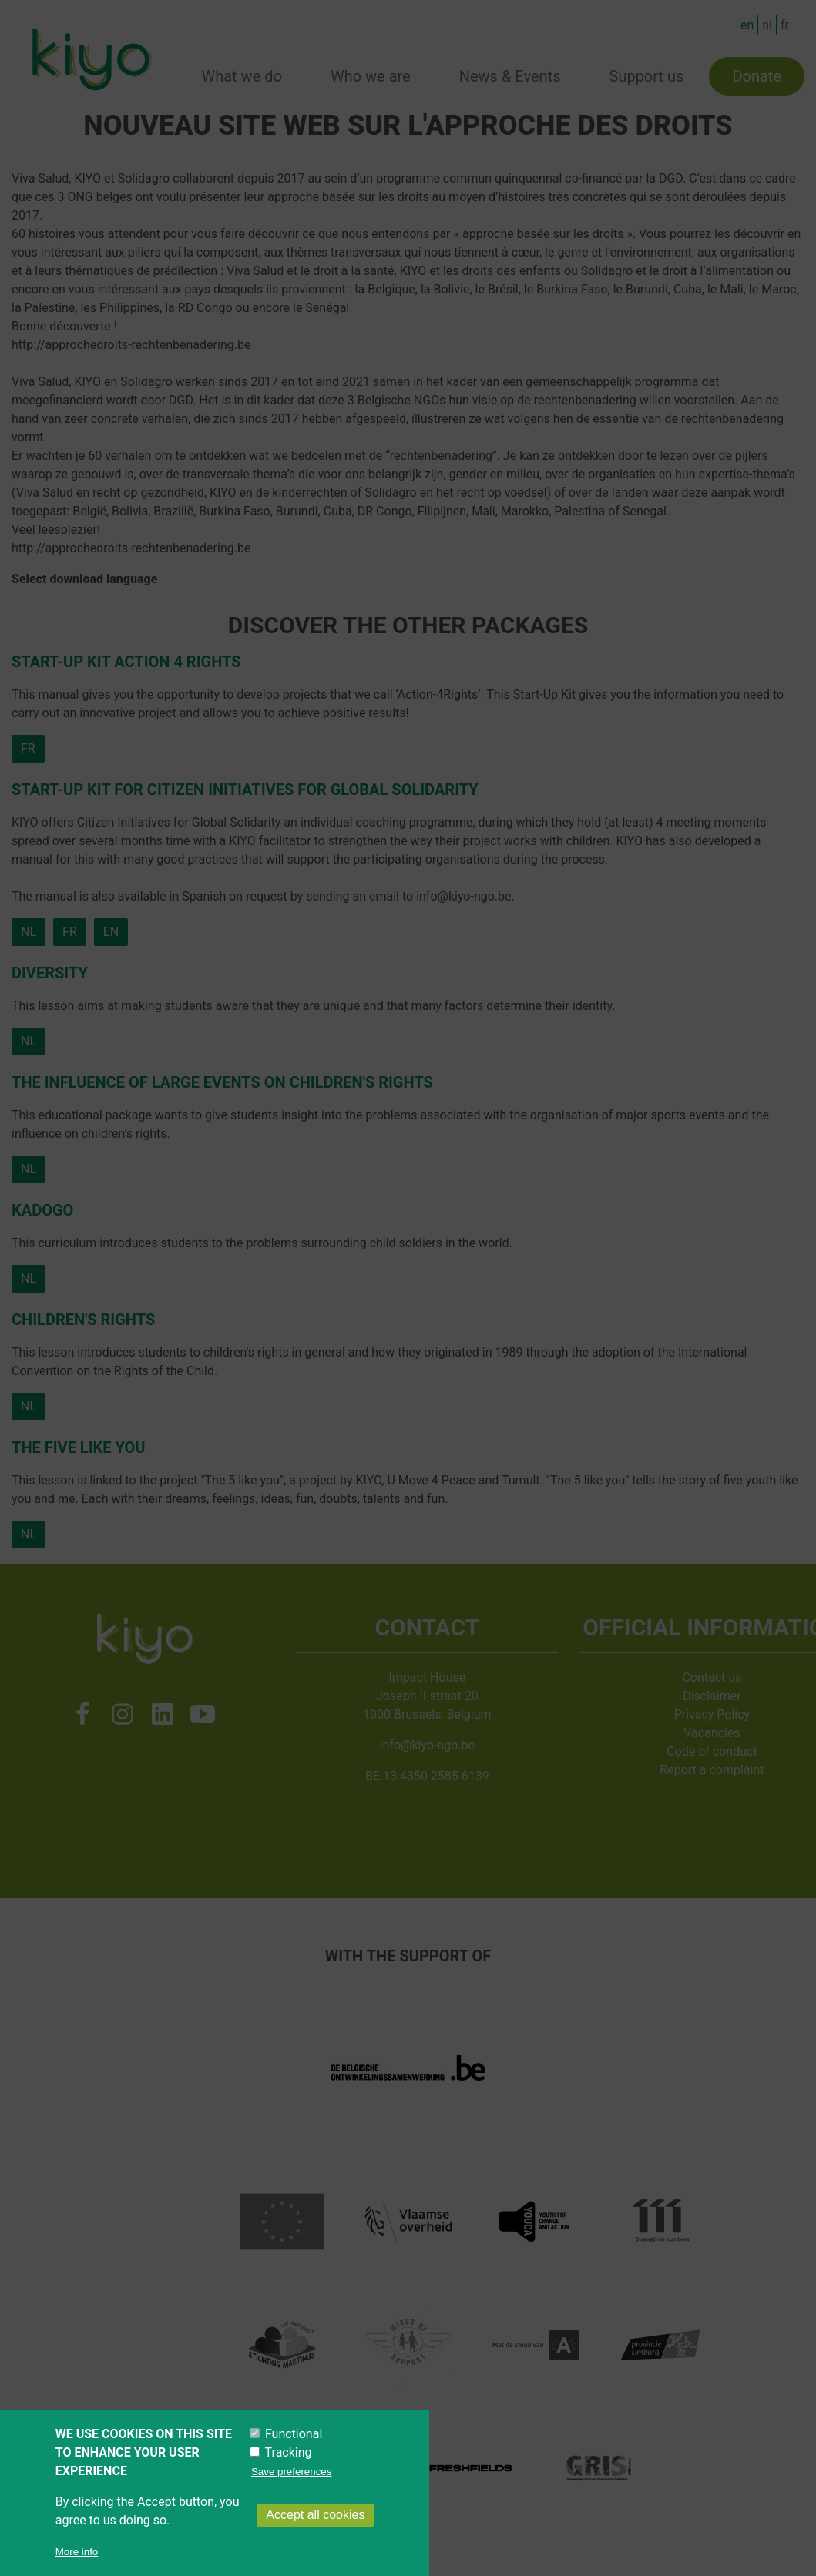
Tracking (288, 2469)
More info (77, 2568)
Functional (293, 2451)
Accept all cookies (315, 2531)
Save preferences (291, 2488)
